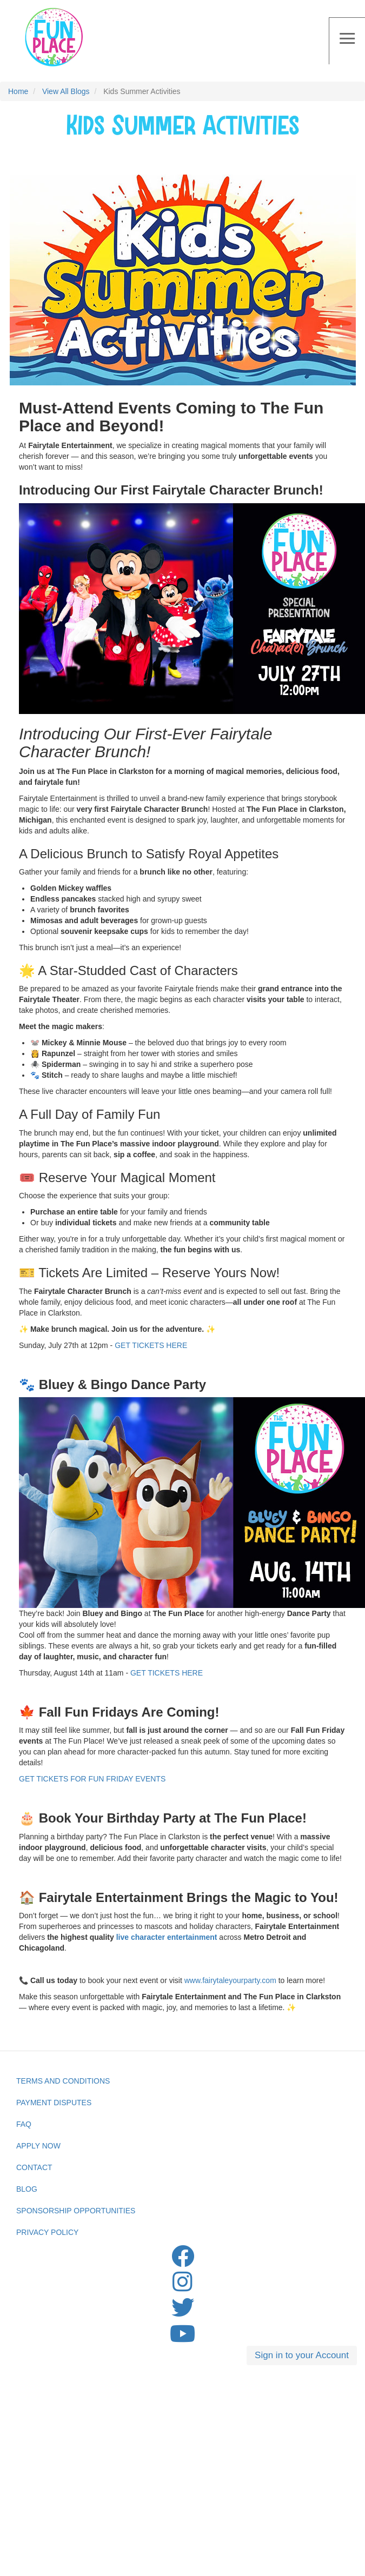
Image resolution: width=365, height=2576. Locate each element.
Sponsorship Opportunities (75, 2210)
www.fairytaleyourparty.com (230, 1980)
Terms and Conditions (63, 2081)
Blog (26, 2189)
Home (18, 91)
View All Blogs (66, 91)
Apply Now (38, 2145)
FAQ (23, 2124)
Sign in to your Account (302, 2355)
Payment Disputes (53, 2102)
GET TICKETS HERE (151, 1345)
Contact (34, 2167)
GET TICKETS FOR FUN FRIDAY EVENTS (92, 1778)
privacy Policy (47, 2232)
